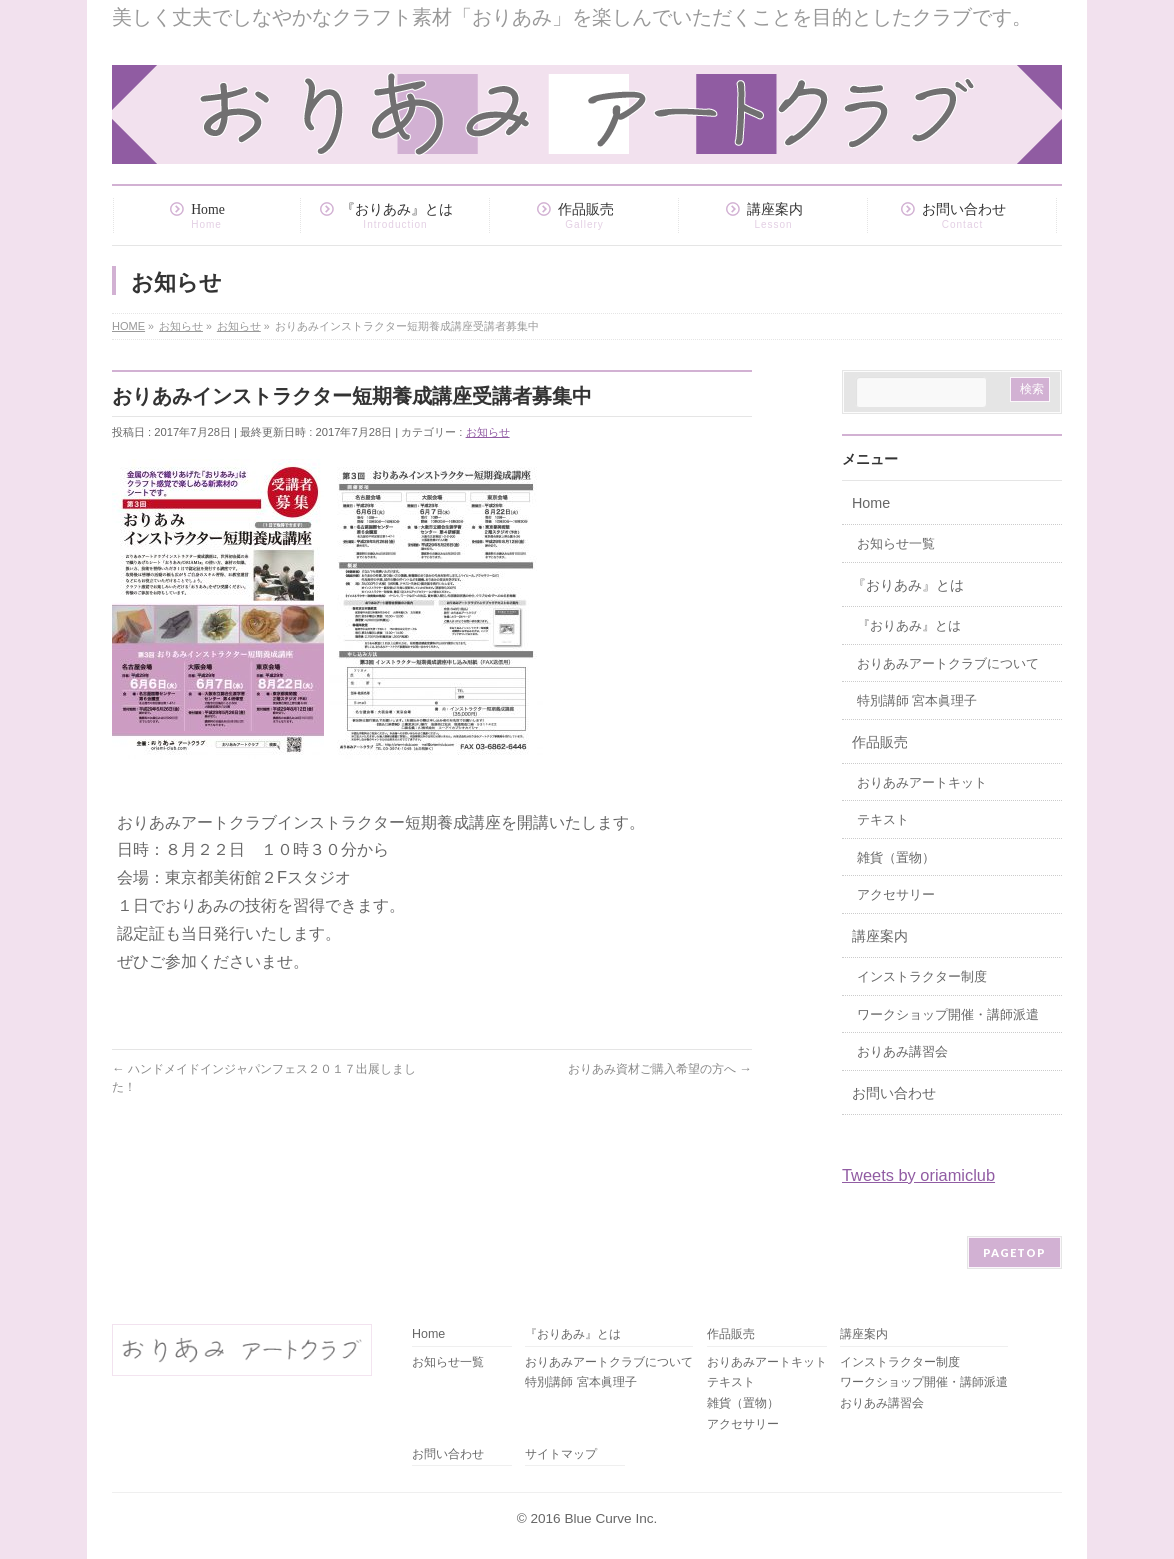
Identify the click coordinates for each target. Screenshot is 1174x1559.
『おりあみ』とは (908, 585)
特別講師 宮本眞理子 (917, 701)
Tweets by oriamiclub (918, 1175)
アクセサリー (896, 895)
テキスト (883, 820)
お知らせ (488, 432)
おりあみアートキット (922, 783)
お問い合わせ (894, 1093)
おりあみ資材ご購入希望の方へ (660, 1069)
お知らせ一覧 (896, 544)
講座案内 (880, 936)
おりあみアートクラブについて (948, 664)
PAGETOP (1014, 1252)
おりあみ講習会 (902, 1052)
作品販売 (880, 742)
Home (871, 503)
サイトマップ (561, 1454)
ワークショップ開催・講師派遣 (948, 1015)
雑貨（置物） (896, 858)
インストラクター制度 (922, 977)
